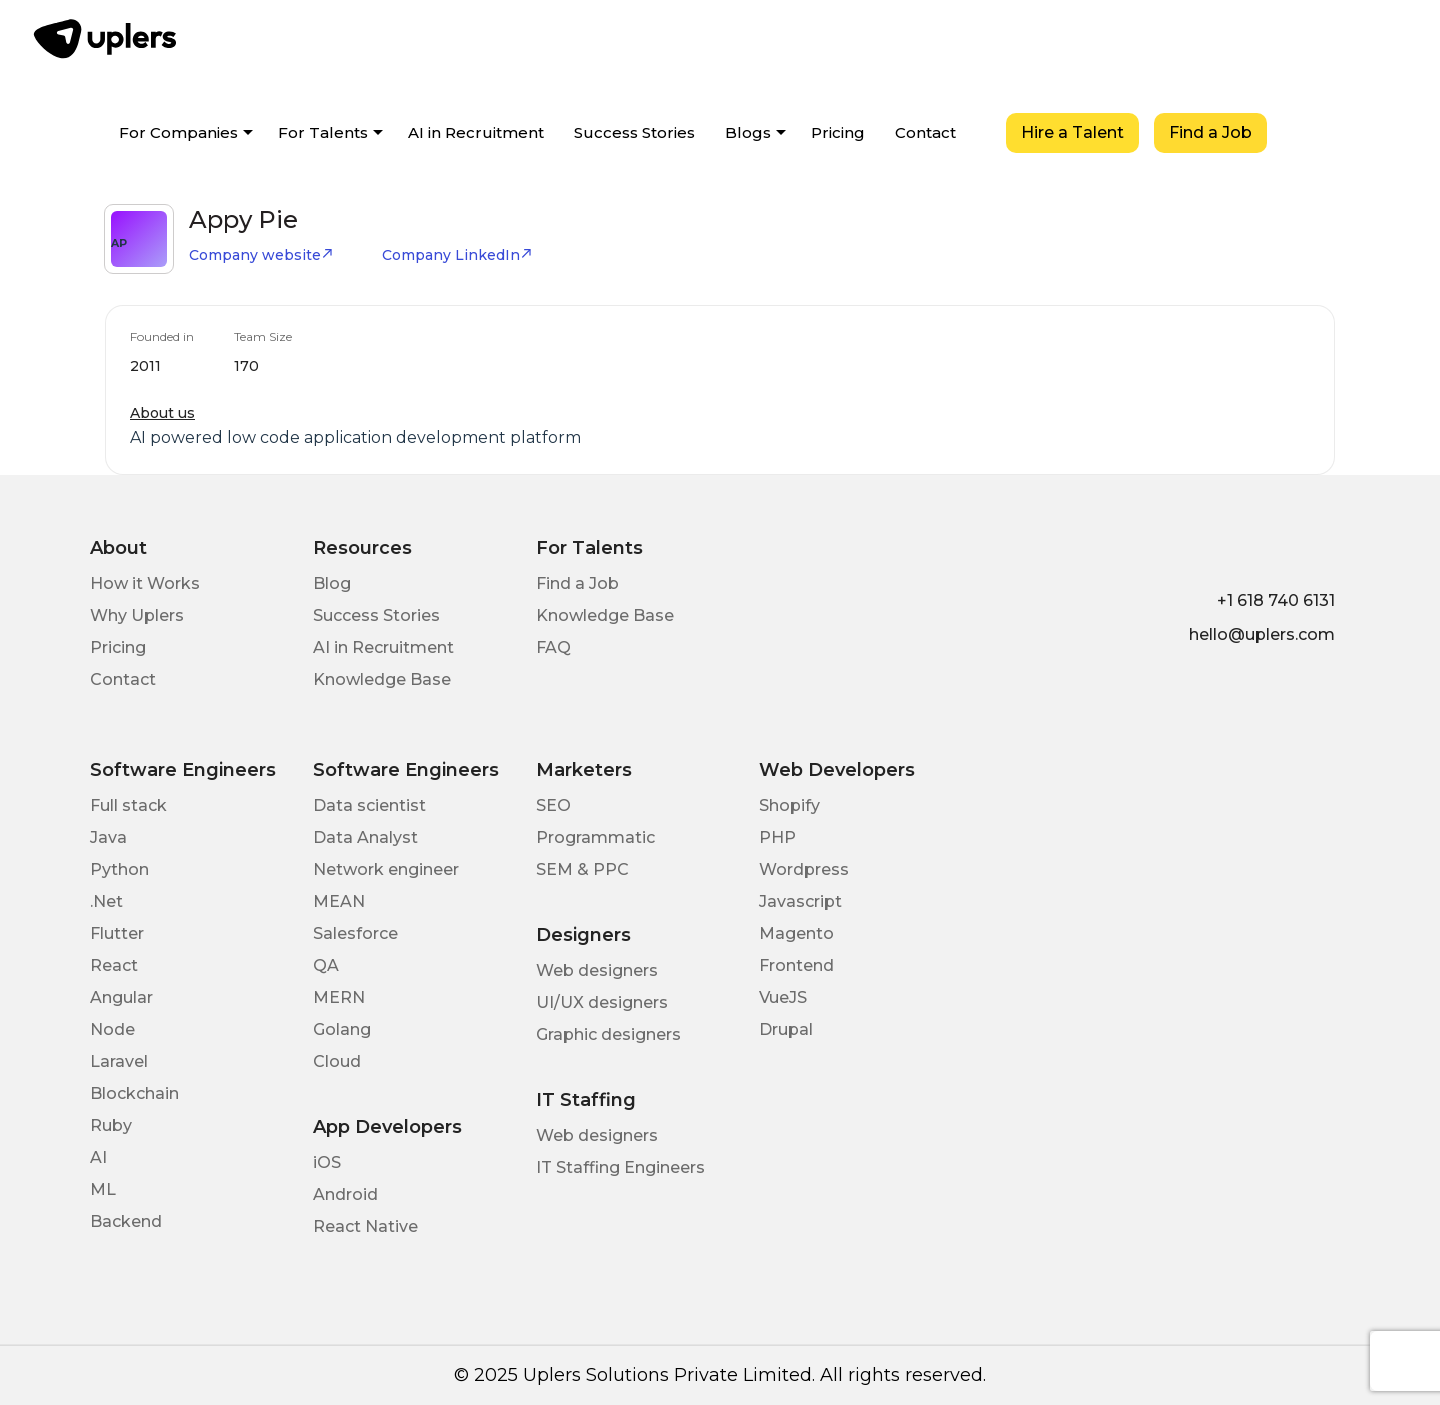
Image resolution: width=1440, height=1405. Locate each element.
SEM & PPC (582, 869)
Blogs (748, 132)
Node (112, 1029)
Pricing (838, 132)
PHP (777, 837)
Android (345, 1194)
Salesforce (355, 933)
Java (108, 837)
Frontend (796, 965)
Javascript (800, 901)
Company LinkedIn (457, 255)
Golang (342, 1029)
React (114, 965)
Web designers (597, 970)
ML (103, 1189)
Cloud (337, 1061)
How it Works (145, 583)
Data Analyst (365, 837)
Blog (332, 583)
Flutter (117, 933)
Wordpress (804, 869)
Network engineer (386, 869)
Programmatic (595, 837)
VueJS (783, 997)
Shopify (789, 805)
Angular (121, 997)
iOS (327, 1162)
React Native (365, 1226)
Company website (261, 255)
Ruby (111, 1125)
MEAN (339, 901)
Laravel (119, 1061)
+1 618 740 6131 (1276, 600)
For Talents (323, 132)
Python (119, 869)
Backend (126, 1221)
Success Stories (634, 132)
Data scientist (369, 805)
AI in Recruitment (476, 132)
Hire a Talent (1072, 132)
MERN (339, 997)
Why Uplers (137, 615)
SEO (553, 805)
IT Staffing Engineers (620, 1167)
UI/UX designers (602, 1002)
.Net (106, 901)
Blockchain (134, 1093)
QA (326, 965)
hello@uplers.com (1262, 634)
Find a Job (1210, 132)
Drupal (786, 1029)
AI (98, 1157)
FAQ (553, 647)
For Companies (178, 132)
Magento (796, 933)
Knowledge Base (382, 679)
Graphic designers (608, 1034)
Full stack (128, 805)
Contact (925, 132)
